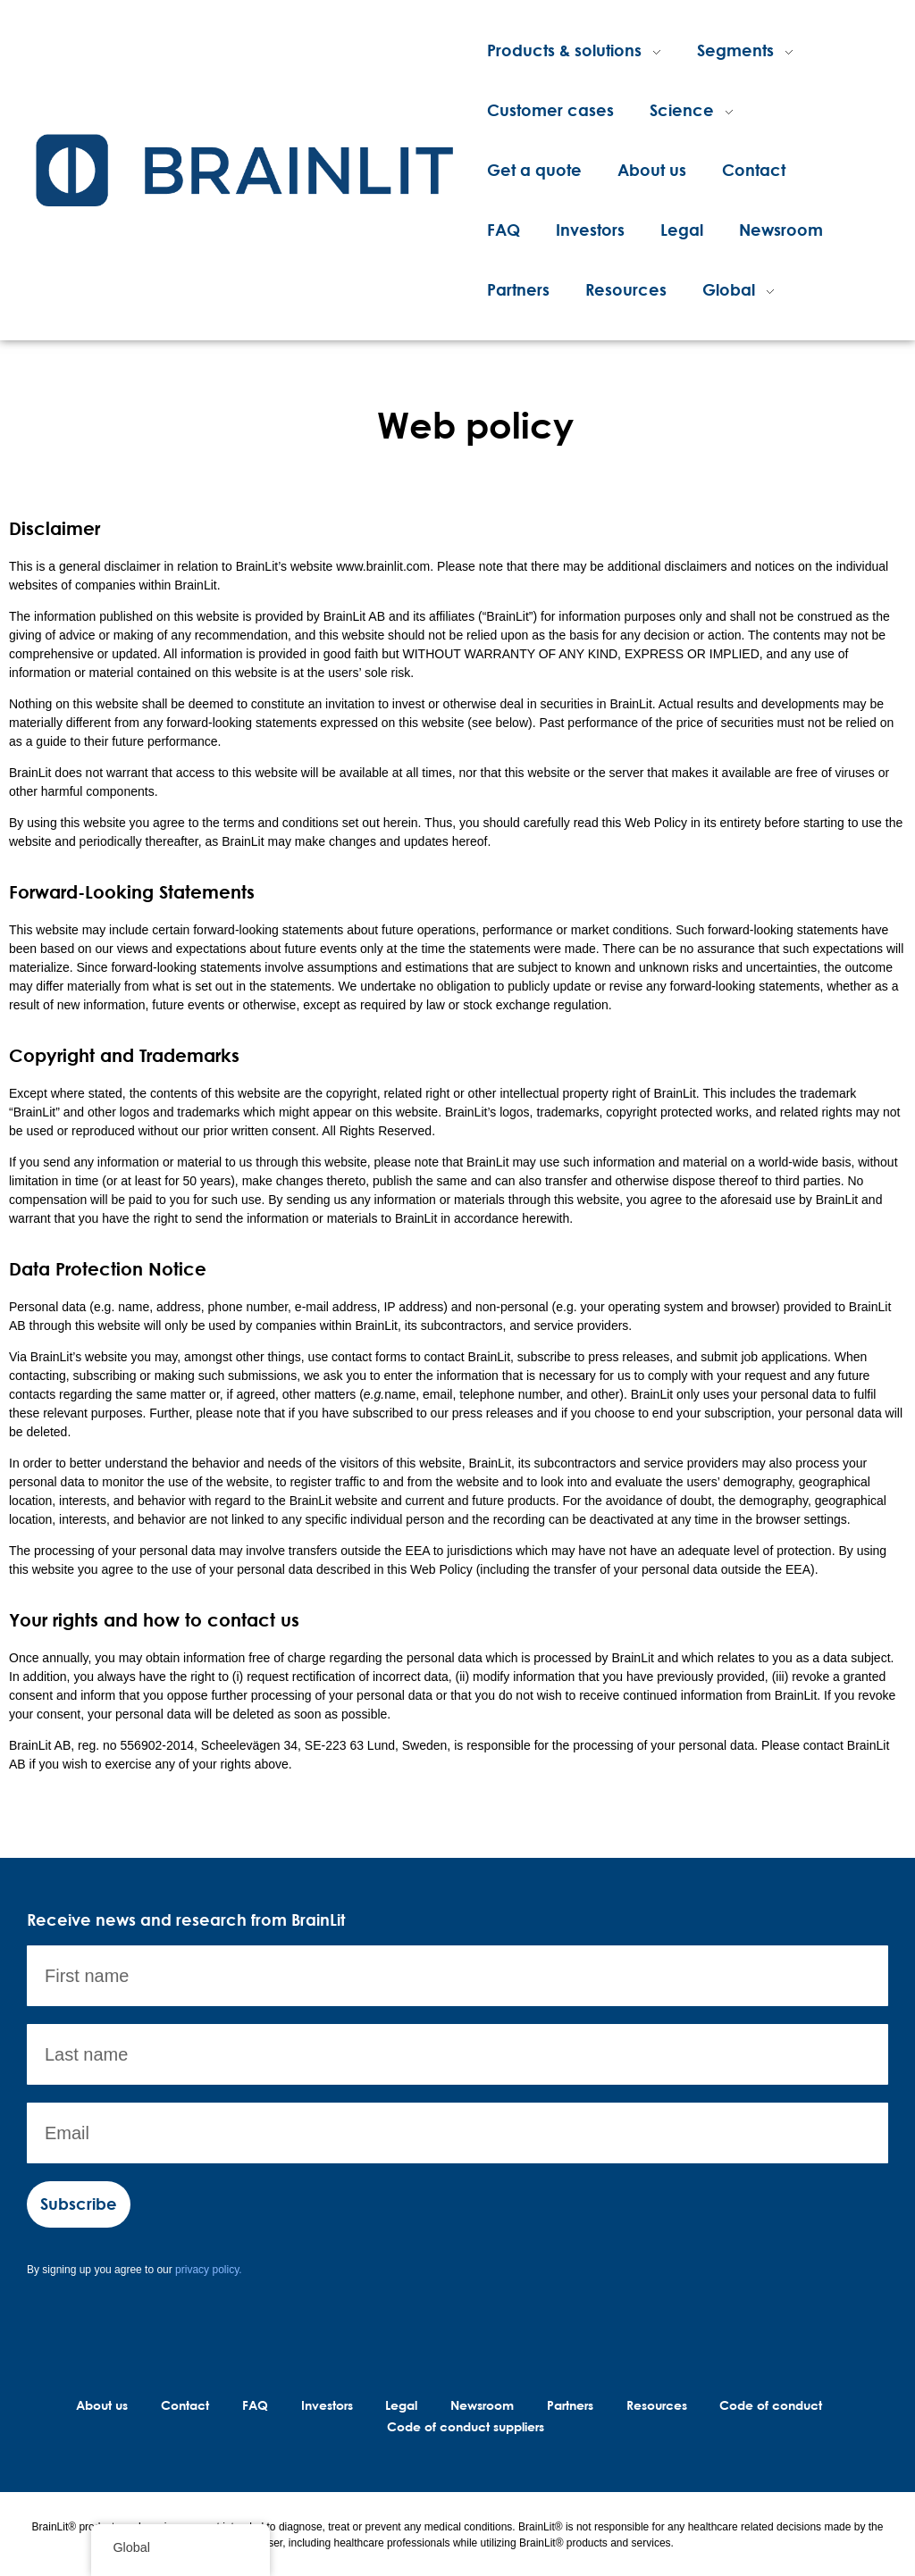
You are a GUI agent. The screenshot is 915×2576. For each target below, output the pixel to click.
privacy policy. (208, 2269)
